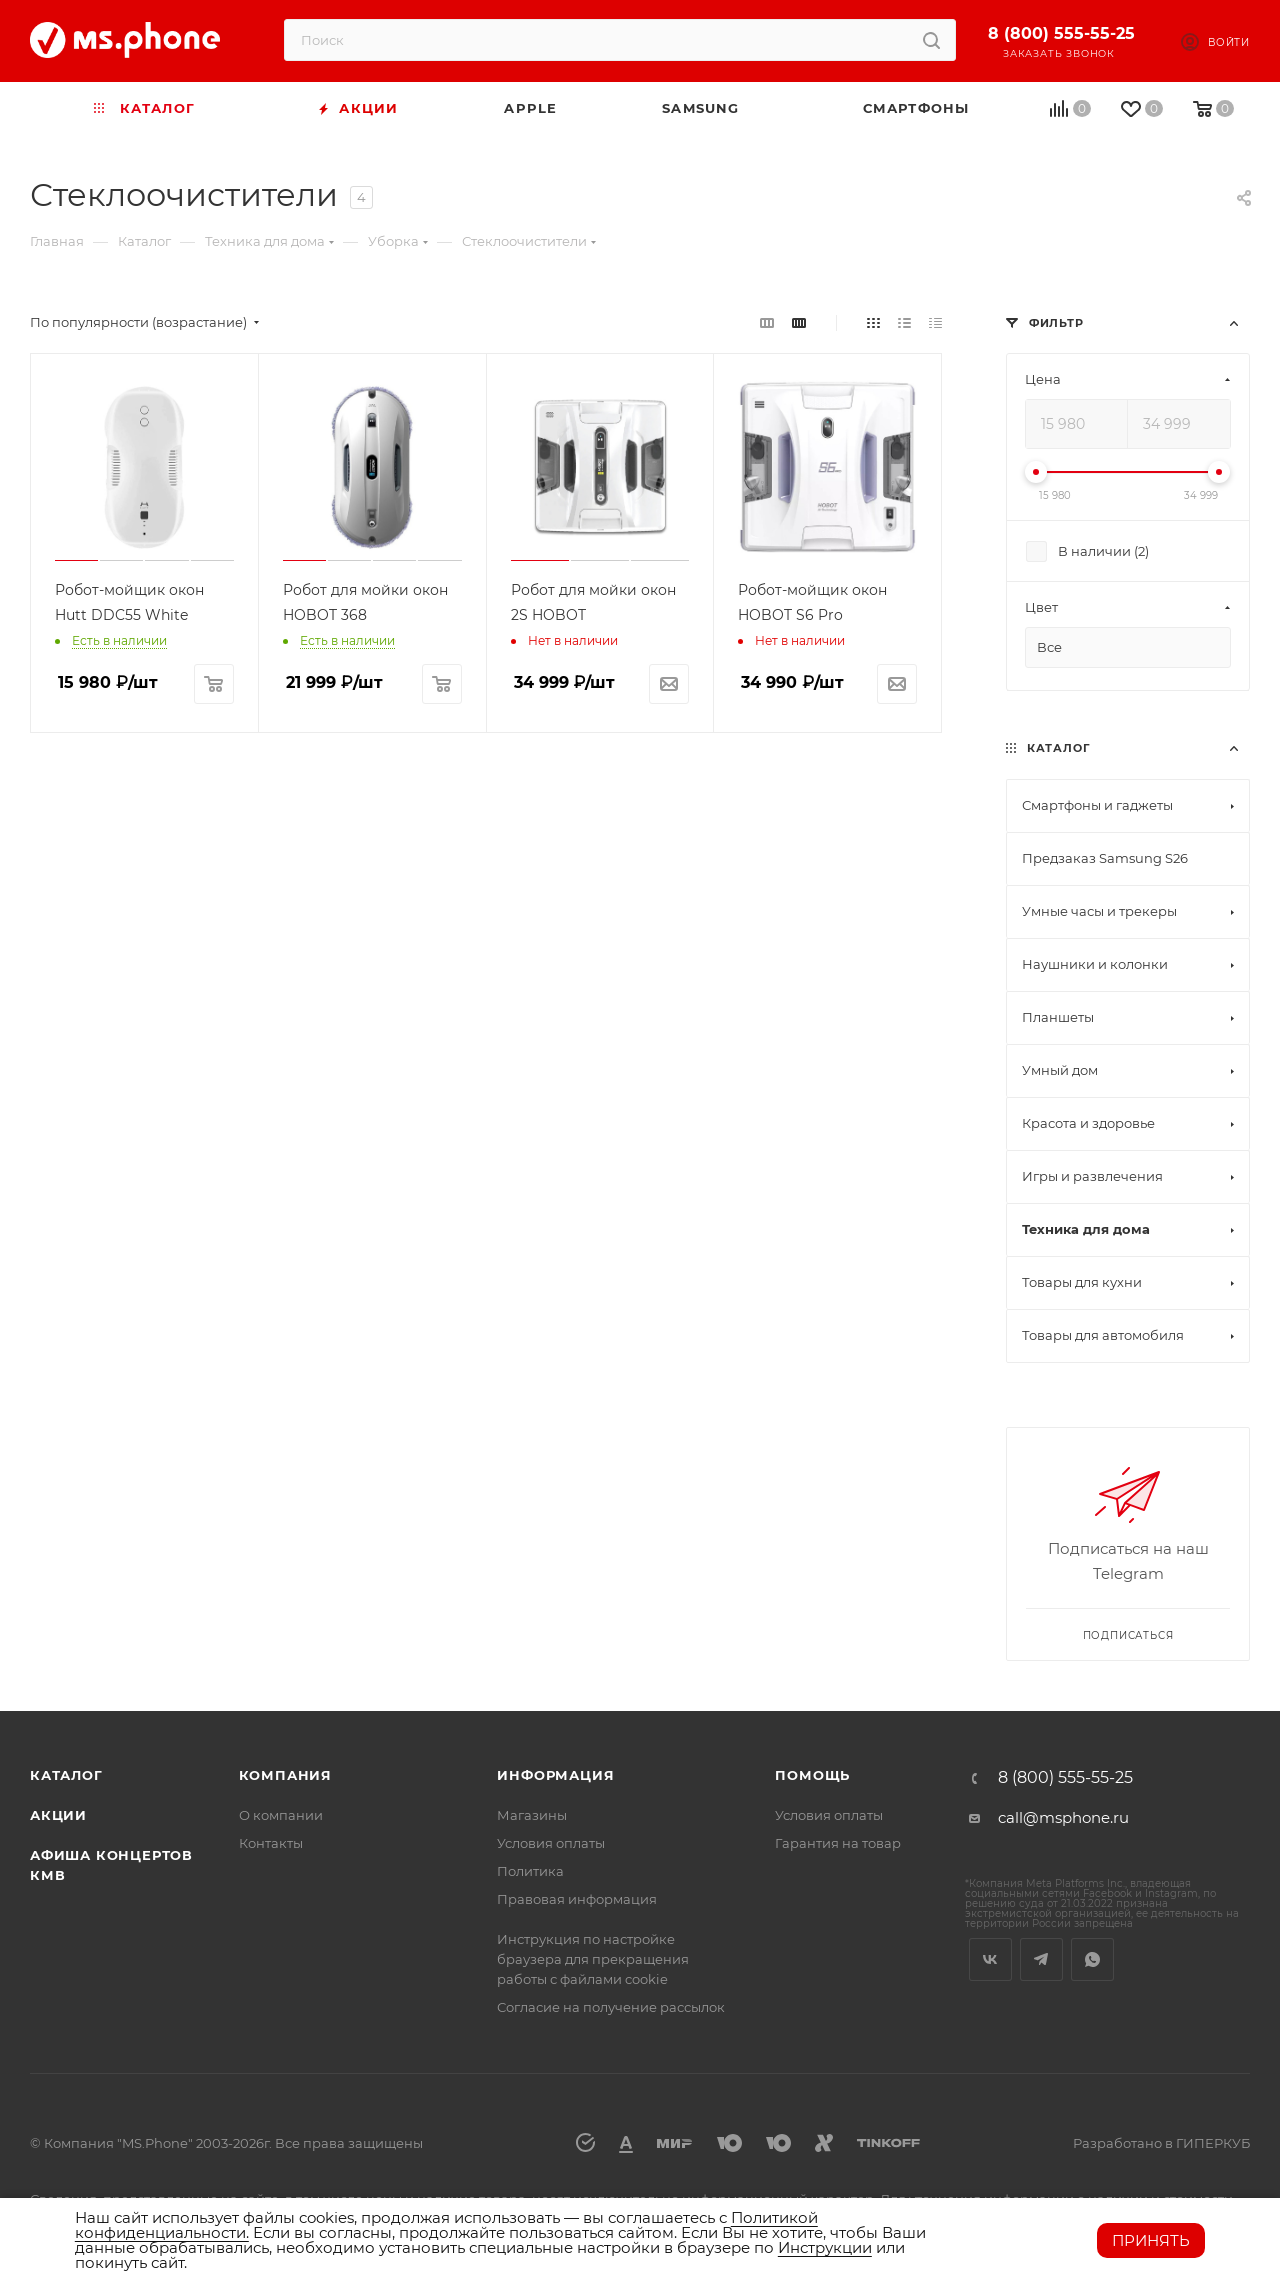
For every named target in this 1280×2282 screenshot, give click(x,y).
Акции (58, 1815)
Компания (285, 1775)
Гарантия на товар (838, 1843)
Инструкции (825, 2247)
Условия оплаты (551, 1843)
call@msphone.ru (1063, 1817)
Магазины (532, 1815)
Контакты (271, 1843)
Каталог (66, 1775)
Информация (555, 1775)
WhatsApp (1092, 1959)
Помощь (812, 1775)
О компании (281, 1815)
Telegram (1041, 1959)
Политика (530, 1871)
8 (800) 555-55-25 (1061, 33)
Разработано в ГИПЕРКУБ (1161, 2143)
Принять (1151, 2240)
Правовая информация (577, 1899)
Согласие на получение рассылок (611, 2007)
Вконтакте (990, 1959)
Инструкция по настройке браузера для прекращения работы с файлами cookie (593, 1959)
